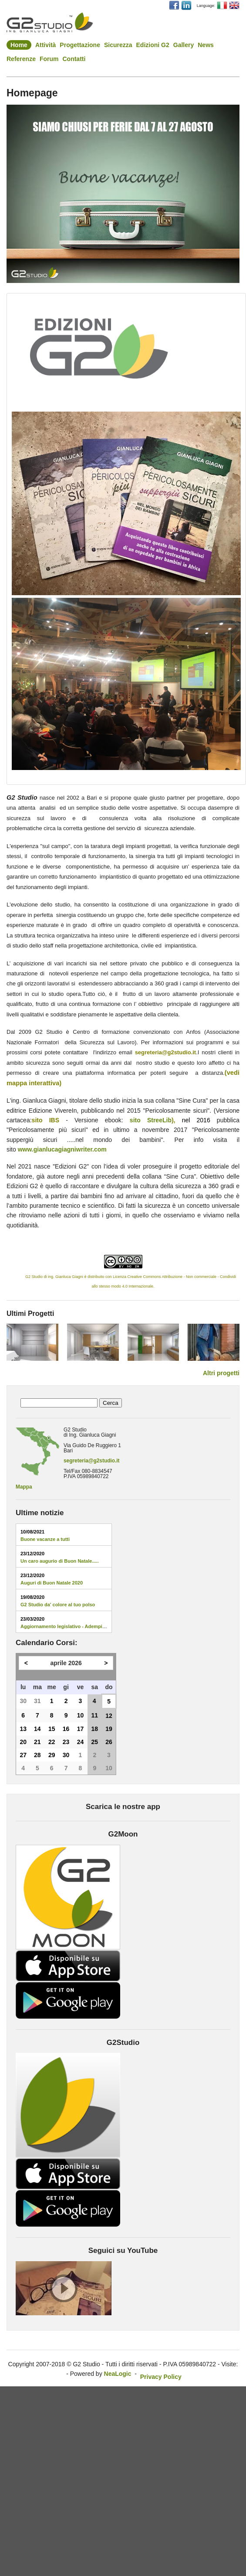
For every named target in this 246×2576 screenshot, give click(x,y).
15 (51, 1728)
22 (51, 1741)
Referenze (21, 58)
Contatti (73, 58)
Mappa (24, 1487)
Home (18, 44)
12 (108, 1715)
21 (37, 1741)
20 (23, 1741)
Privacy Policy (161, 2376)
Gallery (183, 44)
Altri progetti (221, 1373)
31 (37, 1700)
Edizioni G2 (152, 44)
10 (80, 1715)
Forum (49, 58)
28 (37, 1754)
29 (51, 1754)
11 (94, 1715)
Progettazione (80, 44)
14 (37, 1728)
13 (23, 1728)
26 (108, 1741)
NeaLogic (117, 2373)
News (206, 44)
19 (108, 1728)
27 (23, 1754)
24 (80, 1741)
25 (94, 1741)
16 (66, 1728)
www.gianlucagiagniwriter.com (62, 1149)
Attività (45, 44)
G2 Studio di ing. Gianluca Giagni (46, 1276)
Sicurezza (118, 44)
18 (94, 1728)
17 (80, 1728)
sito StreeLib (151, 1120)
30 (23, 1700)
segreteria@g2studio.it (92, 1461)
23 (66, 1741)
